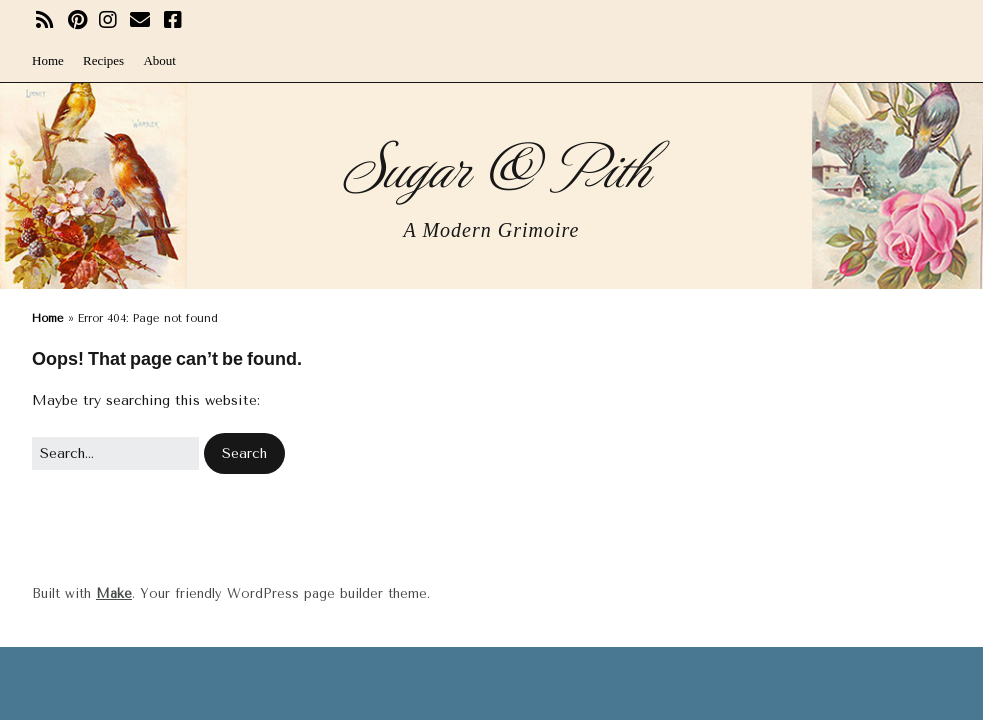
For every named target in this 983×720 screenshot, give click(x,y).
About (159, 60)
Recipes (103, 60)
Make (114, 593)
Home (48, 60)
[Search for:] (115, 453)
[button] (244, 453)
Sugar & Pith (491, 164)
